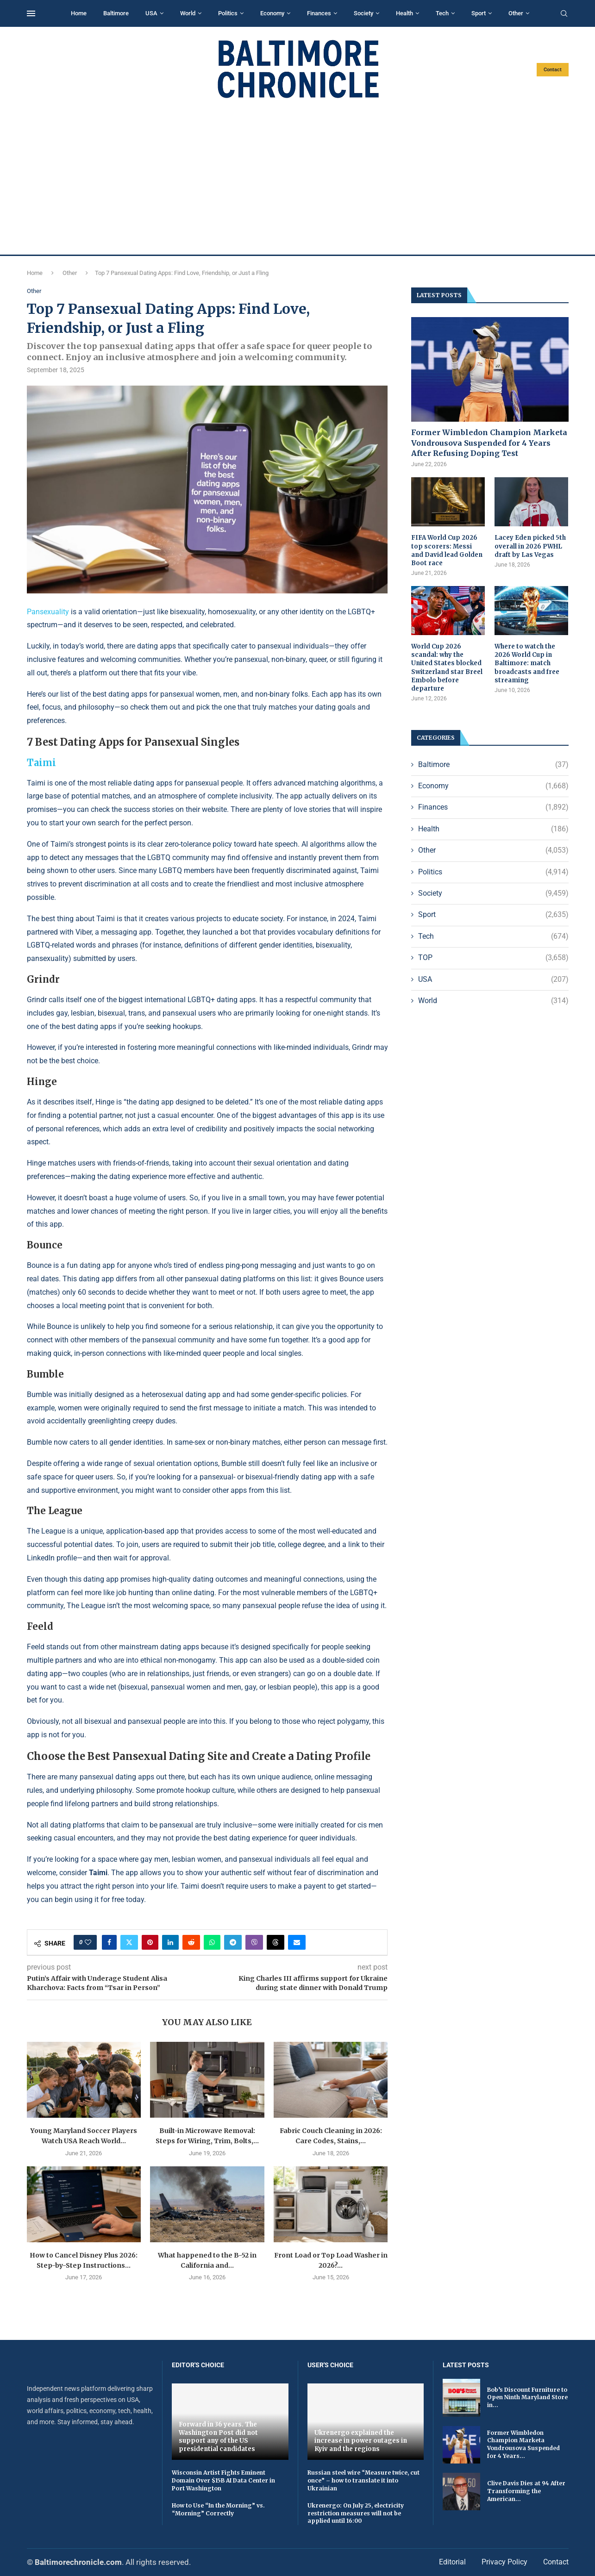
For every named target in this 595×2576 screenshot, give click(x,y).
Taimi (41, 762)
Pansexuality (48, 611)
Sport (478, 13)
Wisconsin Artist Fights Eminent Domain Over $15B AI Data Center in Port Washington (223, 2480)
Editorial (452, 2561)
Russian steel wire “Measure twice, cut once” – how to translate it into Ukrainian (363, 2480)
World (187, 13)
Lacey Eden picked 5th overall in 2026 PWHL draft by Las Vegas (530, 546)
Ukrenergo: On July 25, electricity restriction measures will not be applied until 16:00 (355, 2513)
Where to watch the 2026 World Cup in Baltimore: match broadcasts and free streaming (527, 663)
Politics (228, 13)
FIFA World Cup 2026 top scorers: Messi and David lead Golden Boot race (446, 550)
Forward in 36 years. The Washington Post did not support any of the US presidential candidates (218, 2436)
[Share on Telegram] (233, 1942)
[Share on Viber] (254, 1942)
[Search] (564, 14)
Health (404, 13)
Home (79, 13)
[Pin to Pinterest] (150, 1942)
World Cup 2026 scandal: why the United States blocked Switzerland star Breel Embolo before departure (446, 667)
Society (363, 13)
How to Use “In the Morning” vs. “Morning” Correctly (218, 2509)
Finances (319, 13)
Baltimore (116, 13)
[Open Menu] (31, 13)
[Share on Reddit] (191, 1942)
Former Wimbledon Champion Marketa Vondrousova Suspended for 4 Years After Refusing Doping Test (489, 443)
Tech (442, 13)
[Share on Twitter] (129, 1942)
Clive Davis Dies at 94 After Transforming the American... (526, 2491)
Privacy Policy (504, 2561)
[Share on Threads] (275, 1942)
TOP (493, 958)
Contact (553, 70)
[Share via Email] (297, 1942)
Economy (272, 13)
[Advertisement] (298, 177)
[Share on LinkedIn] (170, 1942)
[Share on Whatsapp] (212, 1942)
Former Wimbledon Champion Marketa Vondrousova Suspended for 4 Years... (523, 2444)
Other (515, 13)
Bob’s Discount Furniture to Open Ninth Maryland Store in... (527, 2397)
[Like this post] (88, 1942)
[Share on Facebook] (109, 1942)
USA (151, 13)
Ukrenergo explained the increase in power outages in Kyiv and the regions (360, 2441)
